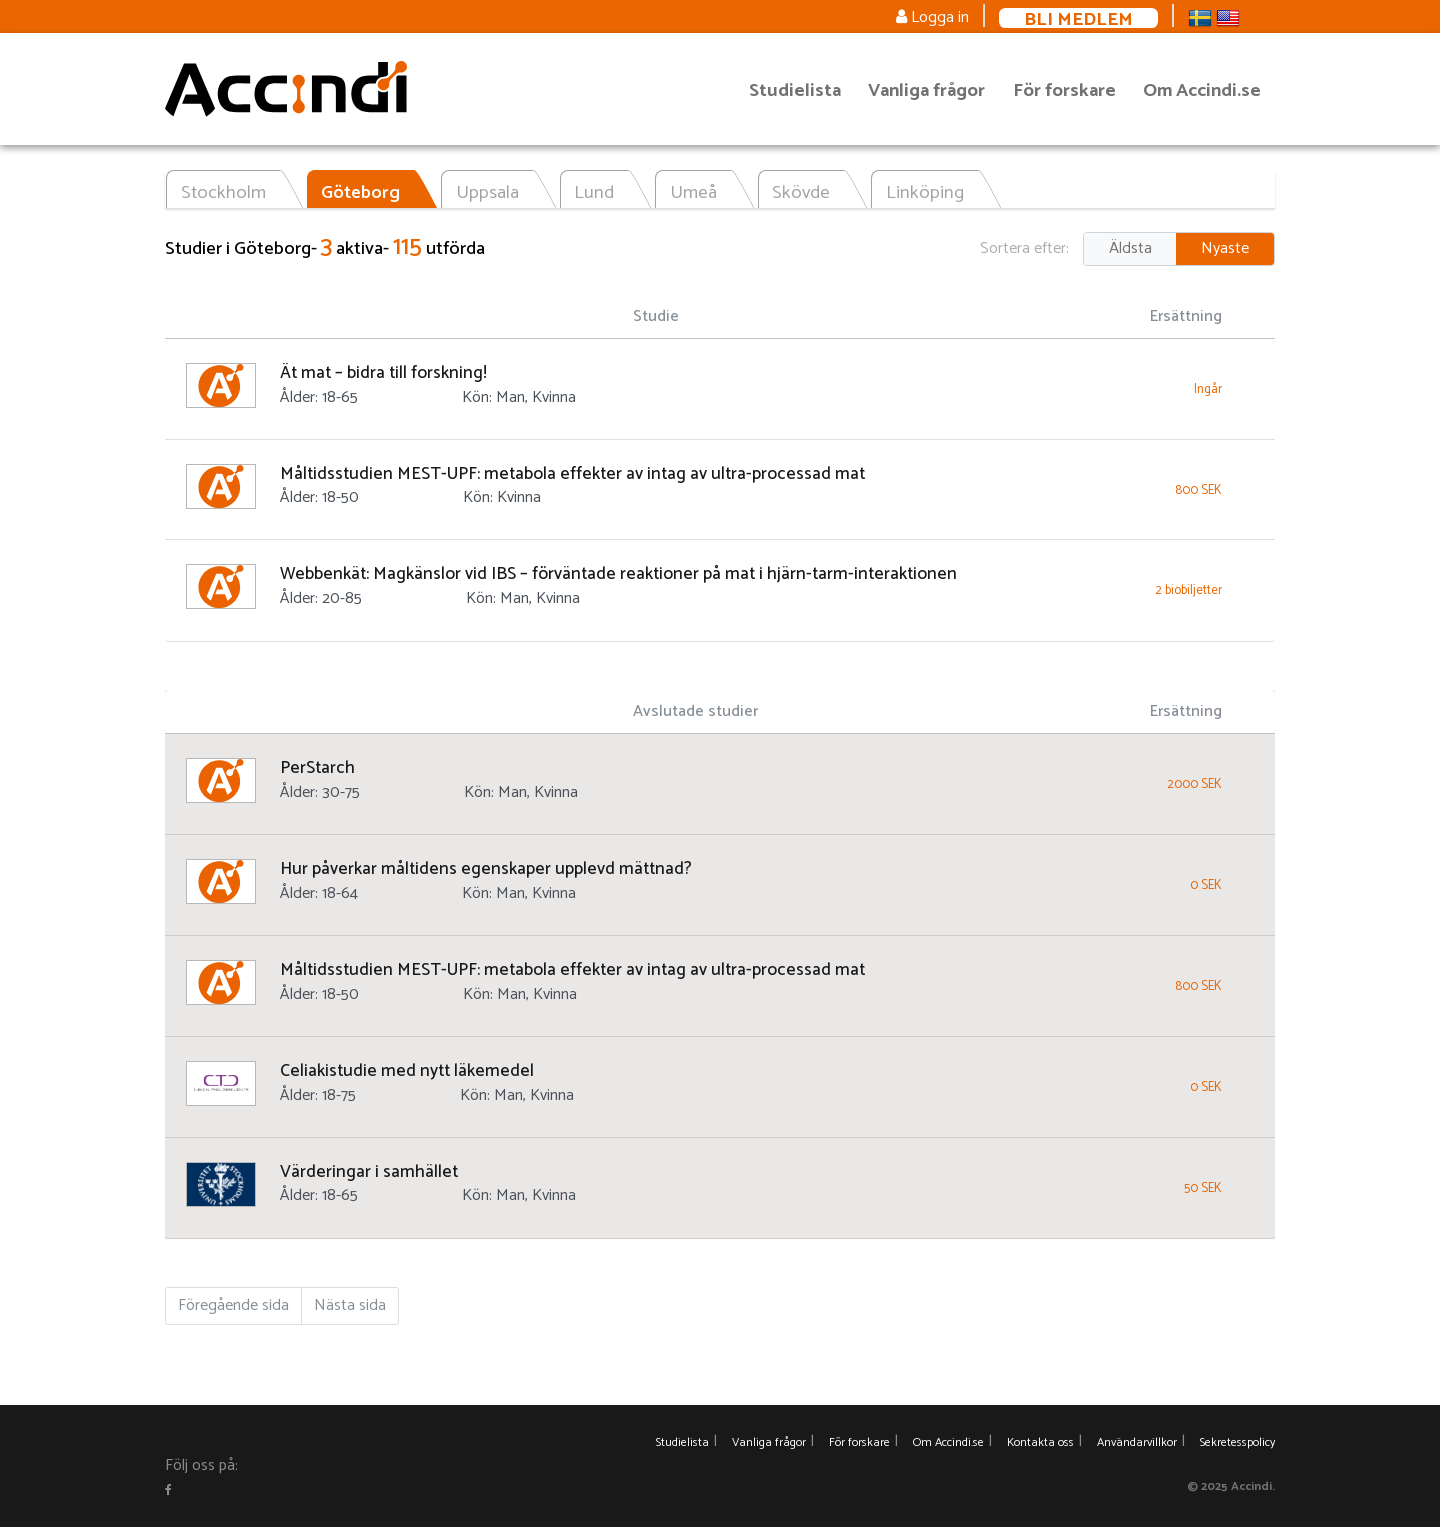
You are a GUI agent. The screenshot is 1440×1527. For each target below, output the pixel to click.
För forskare (1064, 90)
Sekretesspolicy (1237, 1442)
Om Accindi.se (1202, 90)
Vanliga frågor (926, 90)
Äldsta (1130, 248)
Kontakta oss (1040, 1442)
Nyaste (1225, 248)
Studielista (795, 90)
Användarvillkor (1137, 1442)
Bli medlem (1078, 18)
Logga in (932, 17)
